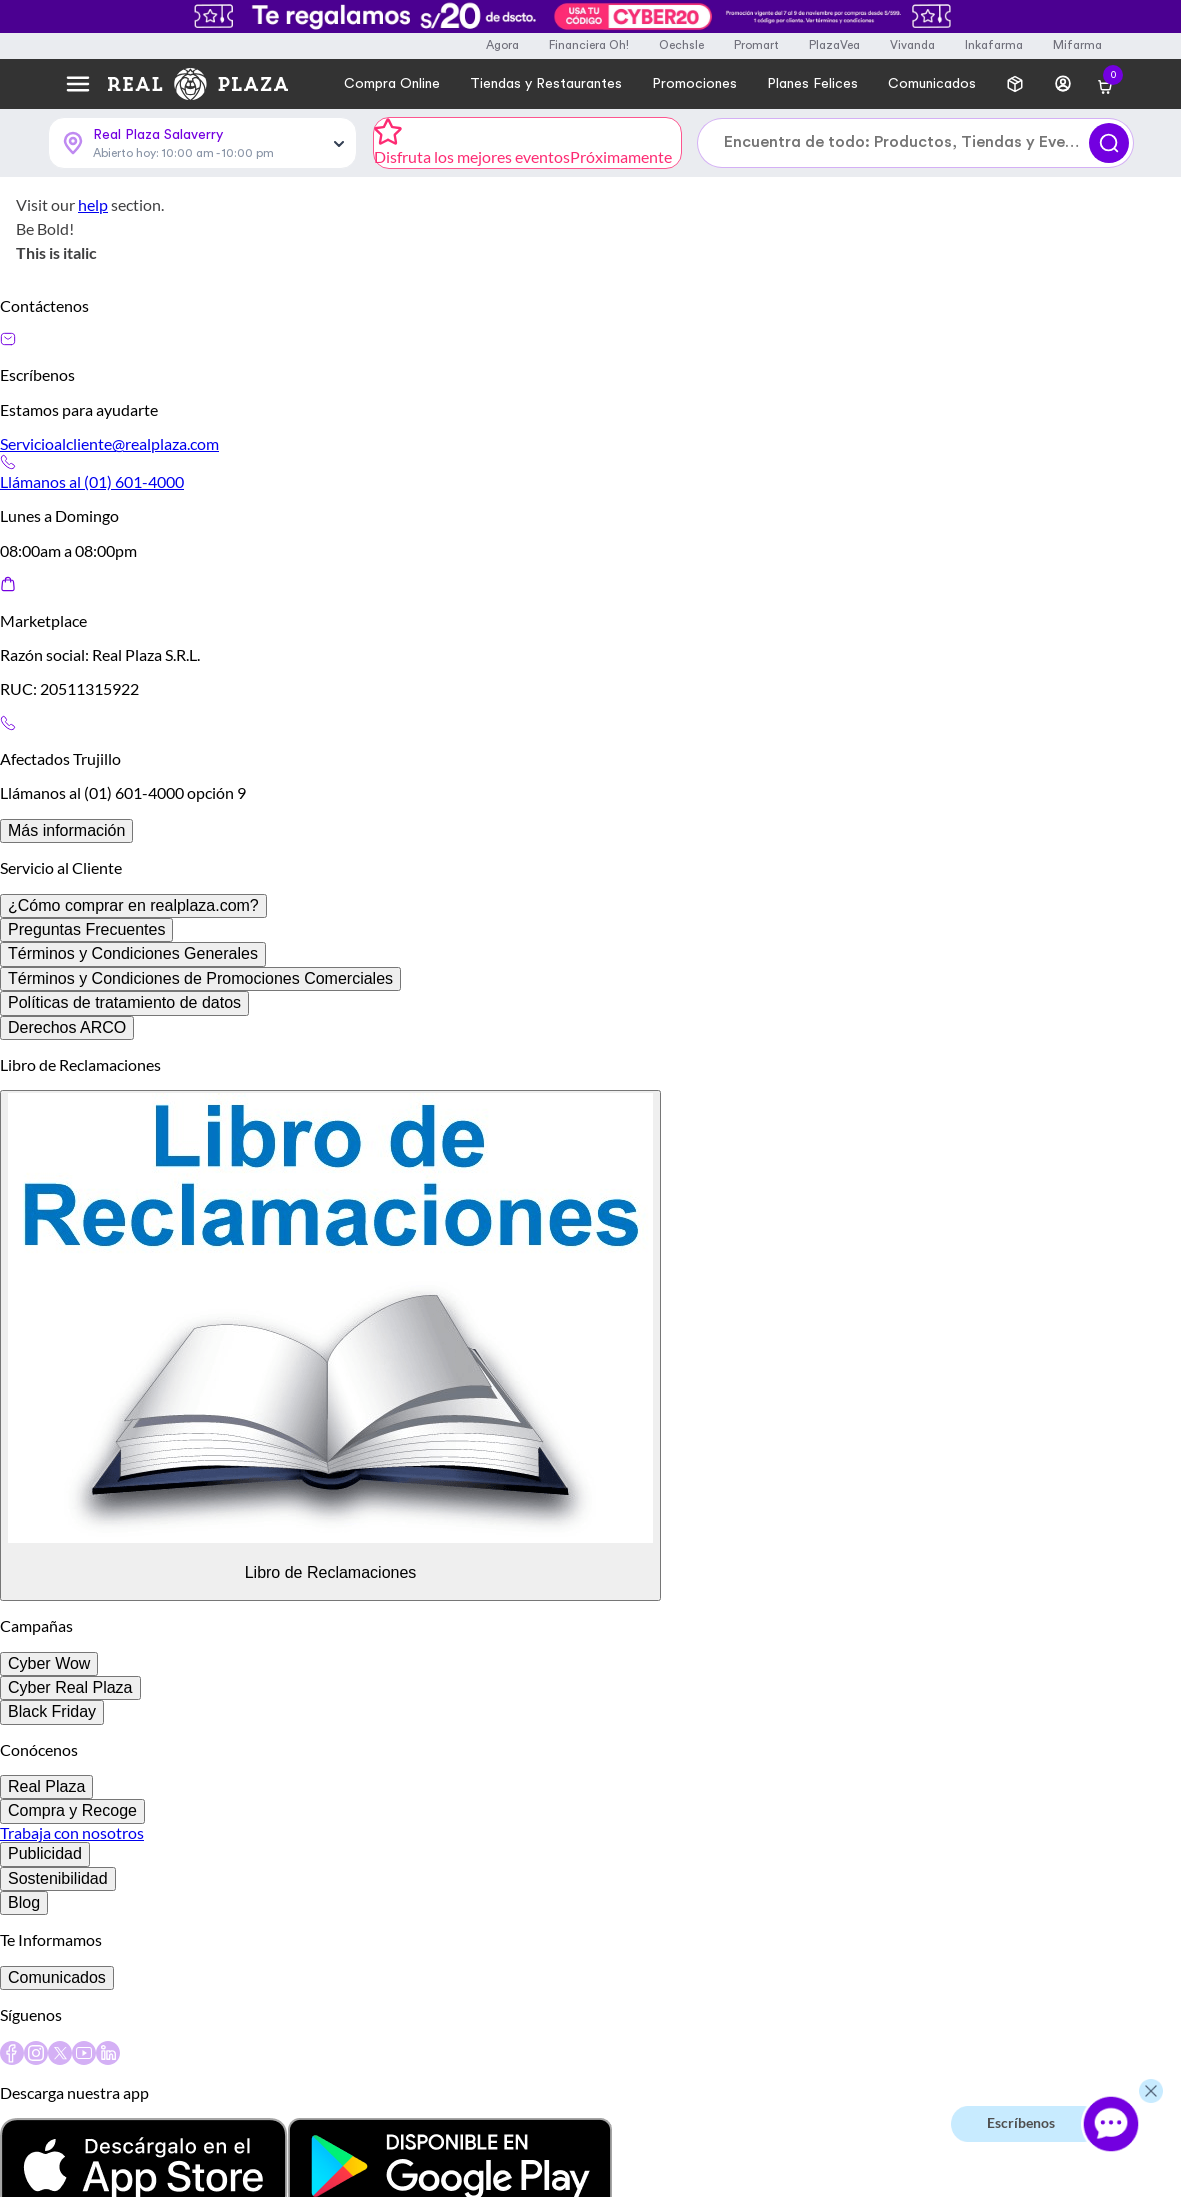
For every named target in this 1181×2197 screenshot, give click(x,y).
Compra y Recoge (72, 1810)
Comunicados (57, 1977)
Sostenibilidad (58, 1878)
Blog (24, 1902)
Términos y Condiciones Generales (133, 953)
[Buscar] (1109, 143)
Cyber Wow (49, 1663)
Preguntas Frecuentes (86, 929)
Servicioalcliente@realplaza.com (109, 443)
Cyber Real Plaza (70, 1687)
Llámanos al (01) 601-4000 (92, 481)
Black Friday (52, 1711)
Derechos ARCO (67, 1027)
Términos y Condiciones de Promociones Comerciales (200, 978)
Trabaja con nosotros (72, 1832)
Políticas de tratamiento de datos (124, 1002)
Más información (66, 830)
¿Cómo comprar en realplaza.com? (133, 905)
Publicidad (45, 1853)
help (93, 204)
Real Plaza (46, 1786)
